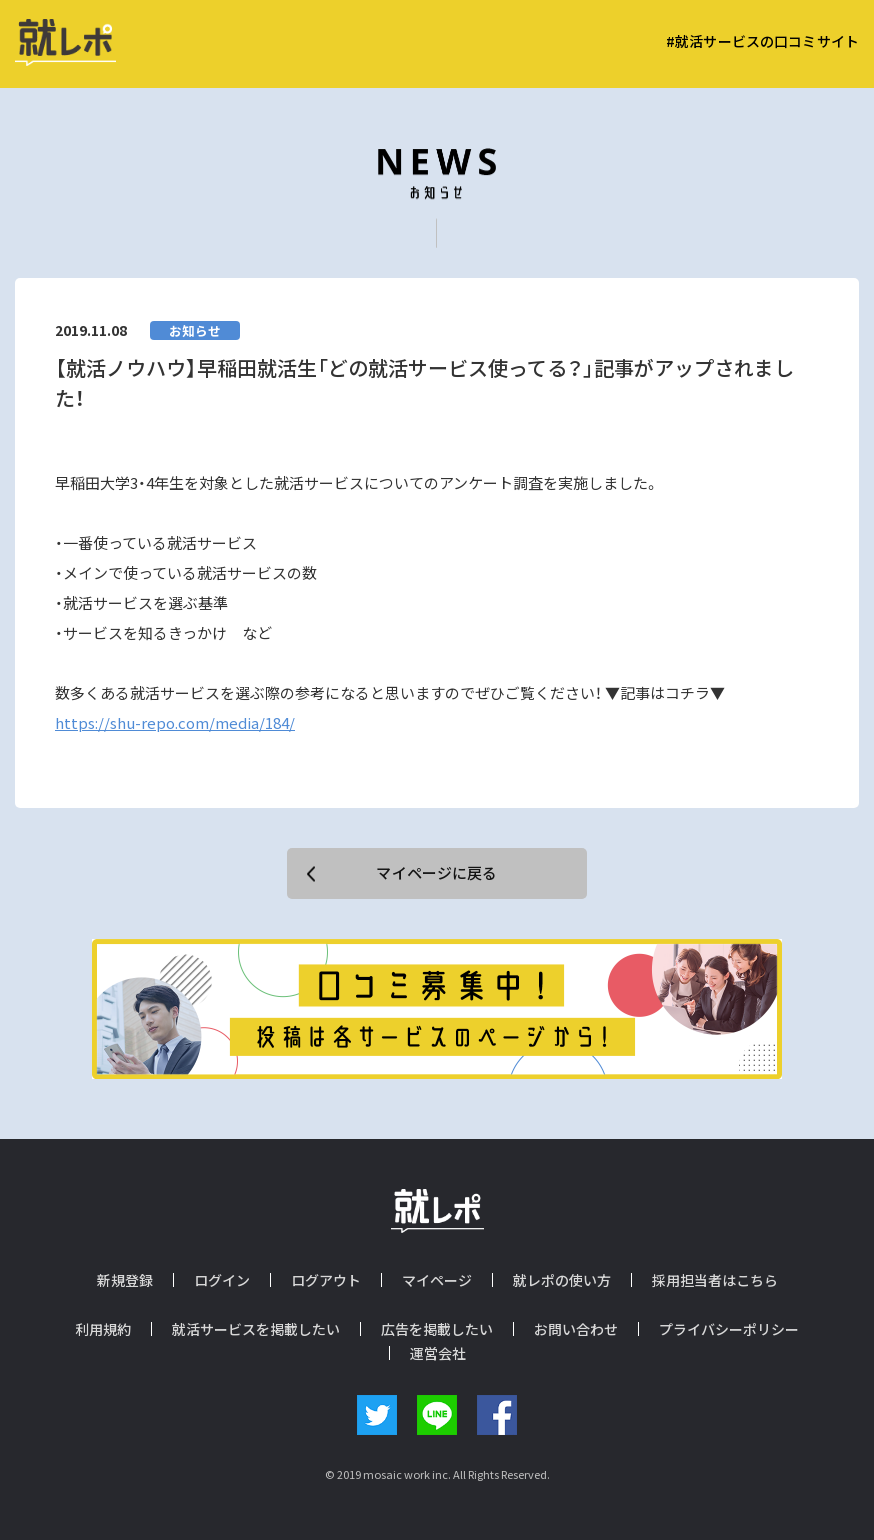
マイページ (437, 1280)
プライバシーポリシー (729, 1329)
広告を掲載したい (437, 1329)
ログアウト (326, 1280)
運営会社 (438, 1353)
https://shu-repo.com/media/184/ (175, 723)
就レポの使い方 (562, 1280)
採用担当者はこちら (715, 1280)
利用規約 (103, 1329)
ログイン (222, 1280)
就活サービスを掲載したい (256, 1329)
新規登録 (125, 1280)
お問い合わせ (576, 1329)
